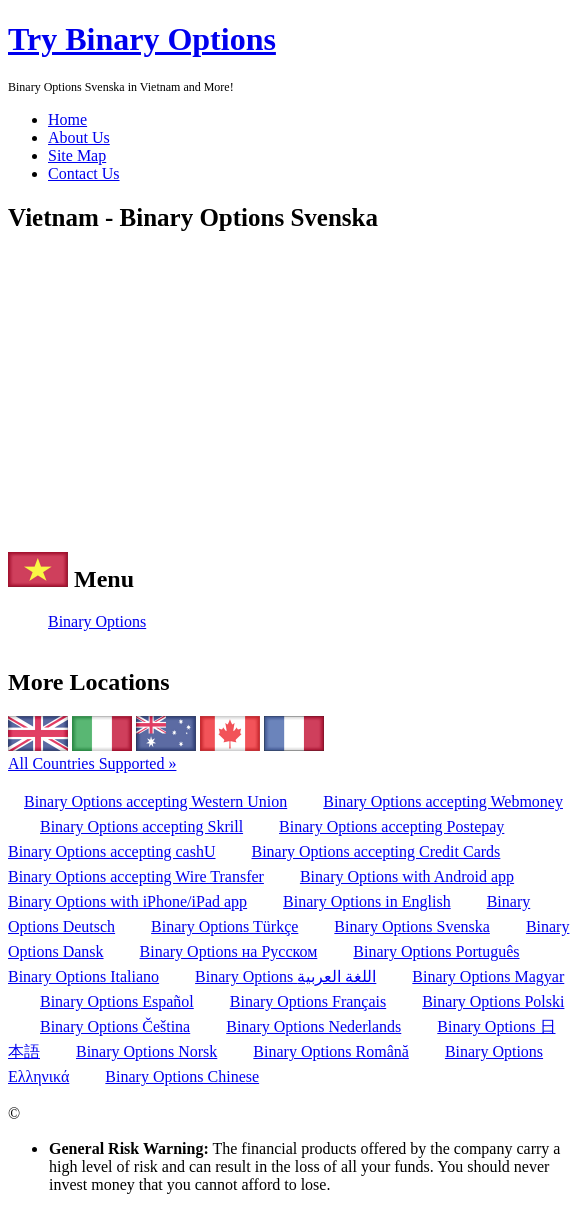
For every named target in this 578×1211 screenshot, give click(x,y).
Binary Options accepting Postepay (391, 826)
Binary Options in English (367, 901)
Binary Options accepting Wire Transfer (136, 876)
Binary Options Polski (493, 1001)
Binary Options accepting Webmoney (443, 801)
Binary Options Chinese (182, 1076)
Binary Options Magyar (488, 976)
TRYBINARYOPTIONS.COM (124, 1113)
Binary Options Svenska (412, 926)
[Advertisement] (289, 392)
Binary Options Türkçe (224, 926)
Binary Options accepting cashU (112, 851)
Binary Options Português (436, 951)
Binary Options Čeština (115, 1026)
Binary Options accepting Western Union (155, 801)
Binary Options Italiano (83, 976)
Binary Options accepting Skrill (141, 826)
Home (67, 119)
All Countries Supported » (92, 763)
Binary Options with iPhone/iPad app (127, 901)
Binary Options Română (331, 1051)
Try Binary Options (142, 39)
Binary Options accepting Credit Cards (376, 851)
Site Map (77, 155)
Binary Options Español (117, 1001)
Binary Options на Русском (229, 951)
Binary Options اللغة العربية (285, 976)
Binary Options (97, 621)
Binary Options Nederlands (313, 1026)
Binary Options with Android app (407, 876)
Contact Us (84, 173)
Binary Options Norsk (146, 1051)
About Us (79, 137)
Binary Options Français (308, 1001)
